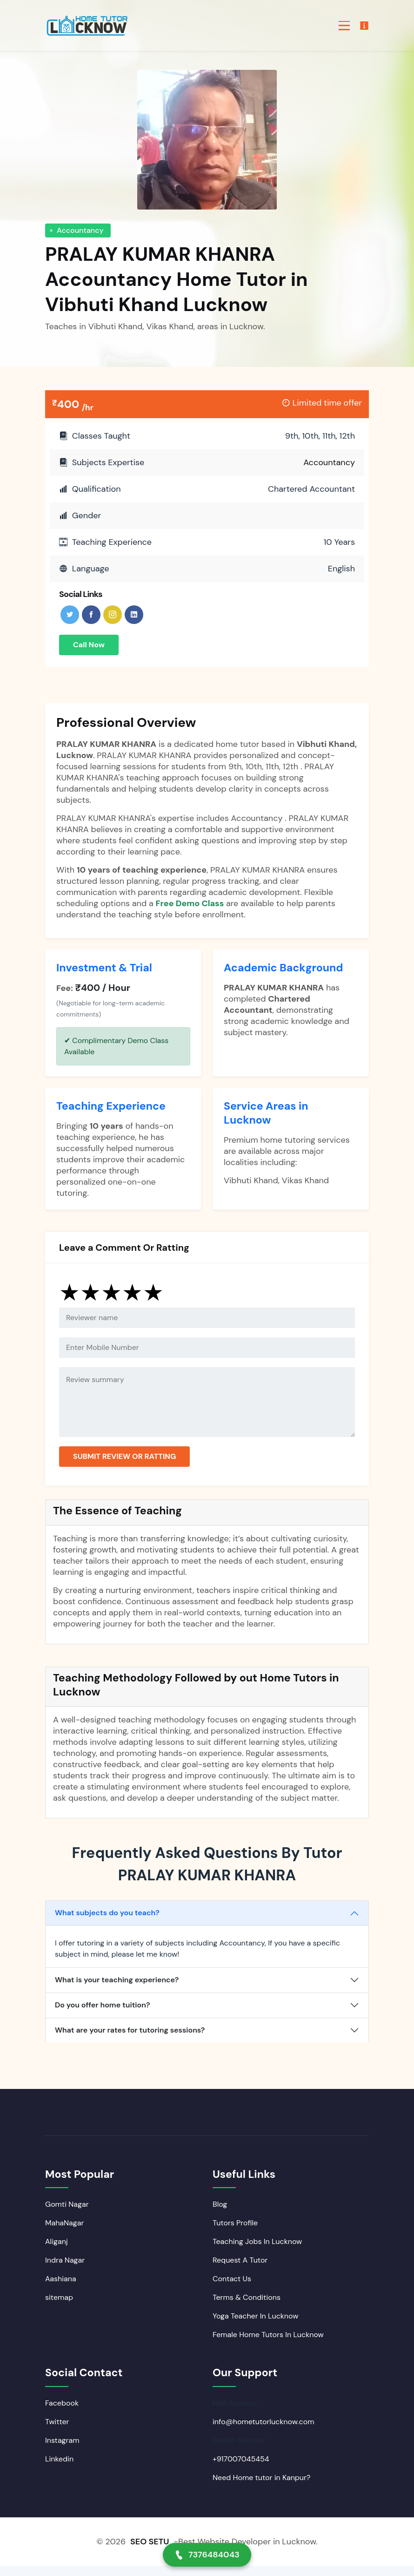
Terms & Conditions (246, 2307)
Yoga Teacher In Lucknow (255, 2326)
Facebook (62, 2413)
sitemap (59, 2307)
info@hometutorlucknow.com (263, 2432)
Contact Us (232, 2288)
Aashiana (60, 2288)
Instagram (62, 2450)
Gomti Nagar (67, 2214)
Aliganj (56, 2251)
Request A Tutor (240, 2270)
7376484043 (207, 2554)
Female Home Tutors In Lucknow (268, 2344)
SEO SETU (149, 2551)
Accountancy (80, 230)
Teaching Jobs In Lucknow (257, 2251)
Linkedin (59, 2469)
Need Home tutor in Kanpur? (261, 2488)
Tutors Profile (235, 2232)
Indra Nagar (65, 2270)
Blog (220, 2214)
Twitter (57, 2432)
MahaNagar (64, 2232)
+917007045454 (241, 2469)
